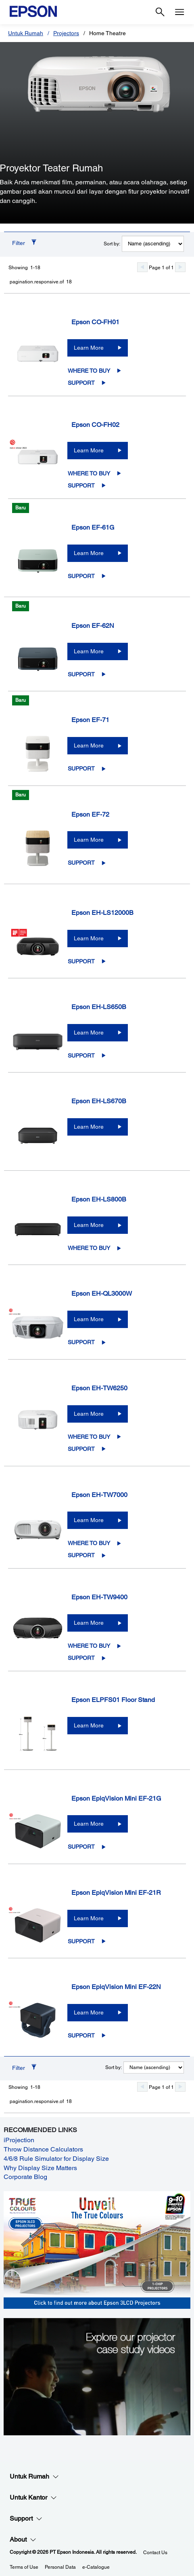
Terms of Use (24, 2567)
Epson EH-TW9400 (99, 1597)
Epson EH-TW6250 (99, 1388)
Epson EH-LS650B (98, 1007)
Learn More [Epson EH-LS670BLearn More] (89, 1126)
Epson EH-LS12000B (102, 912)
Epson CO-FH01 (95, 322)
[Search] (160, 12)
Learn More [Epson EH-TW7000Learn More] (89, 1520)
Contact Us (155, 2552)
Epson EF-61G (92, 527)
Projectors (66, 33)
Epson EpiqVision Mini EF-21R (116, 1892)
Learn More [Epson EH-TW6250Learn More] (89, 1413)
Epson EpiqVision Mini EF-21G (116, 1798)
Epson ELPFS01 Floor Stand (113, 1700)
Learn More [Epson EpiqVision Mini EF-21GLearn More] (89, 1823)
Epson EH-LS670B (98, 1101)
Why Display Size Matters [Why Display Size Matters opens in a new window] (40, 2168)
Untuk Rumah (25, 33)
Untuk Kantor (33, 2497)
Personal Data (60, 2567)
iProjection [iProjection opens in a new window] (19, 2140)
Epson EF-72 (90, 814)
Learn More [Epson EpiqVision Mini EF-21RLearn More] (89, 1918)
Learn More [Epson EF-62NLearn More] (89, 651)
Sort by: (112, 244)
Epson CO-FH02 (95, 425)
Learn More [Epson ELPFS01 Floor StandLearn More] (89, 1725)
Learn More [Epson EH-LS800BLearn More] (89, 1225)
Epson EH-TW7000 (99, 1495)
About (23, 2539)
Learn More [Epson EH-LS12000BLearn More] (89, 938)
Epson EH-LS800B (98, 1199)
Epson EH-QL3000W (101, 1293)
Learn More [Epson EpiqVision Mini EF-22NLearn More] (89, 2012)
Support (81, 383)
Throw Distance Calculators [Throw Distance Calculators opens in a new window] (43, 2149)
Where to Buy (89, 370)
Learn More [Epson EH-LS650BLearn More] (89, 1032)
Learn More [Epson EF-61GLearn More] (89, 553)
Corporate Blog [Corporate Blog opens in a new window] (25, 2177)
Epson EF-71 (90, 720)
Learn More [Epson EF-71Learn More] (89, 745)
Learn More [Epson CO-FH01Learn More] (89, 347)
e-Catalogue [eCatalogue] (96, 2567)
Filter (18, 243)
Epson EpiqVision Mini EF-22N (116, 1987)
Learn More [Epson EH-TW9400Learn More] (89, 1623)
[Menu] (179, 12)
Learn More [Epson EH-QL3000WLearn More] (89, 1319)
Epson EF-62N (92, 625)
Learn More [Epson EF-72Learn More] (89, 839)
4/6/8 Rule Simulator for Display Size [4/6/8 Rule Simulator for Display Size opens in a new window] (56, 2158)
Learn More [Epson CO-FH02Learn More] (89, 450)
